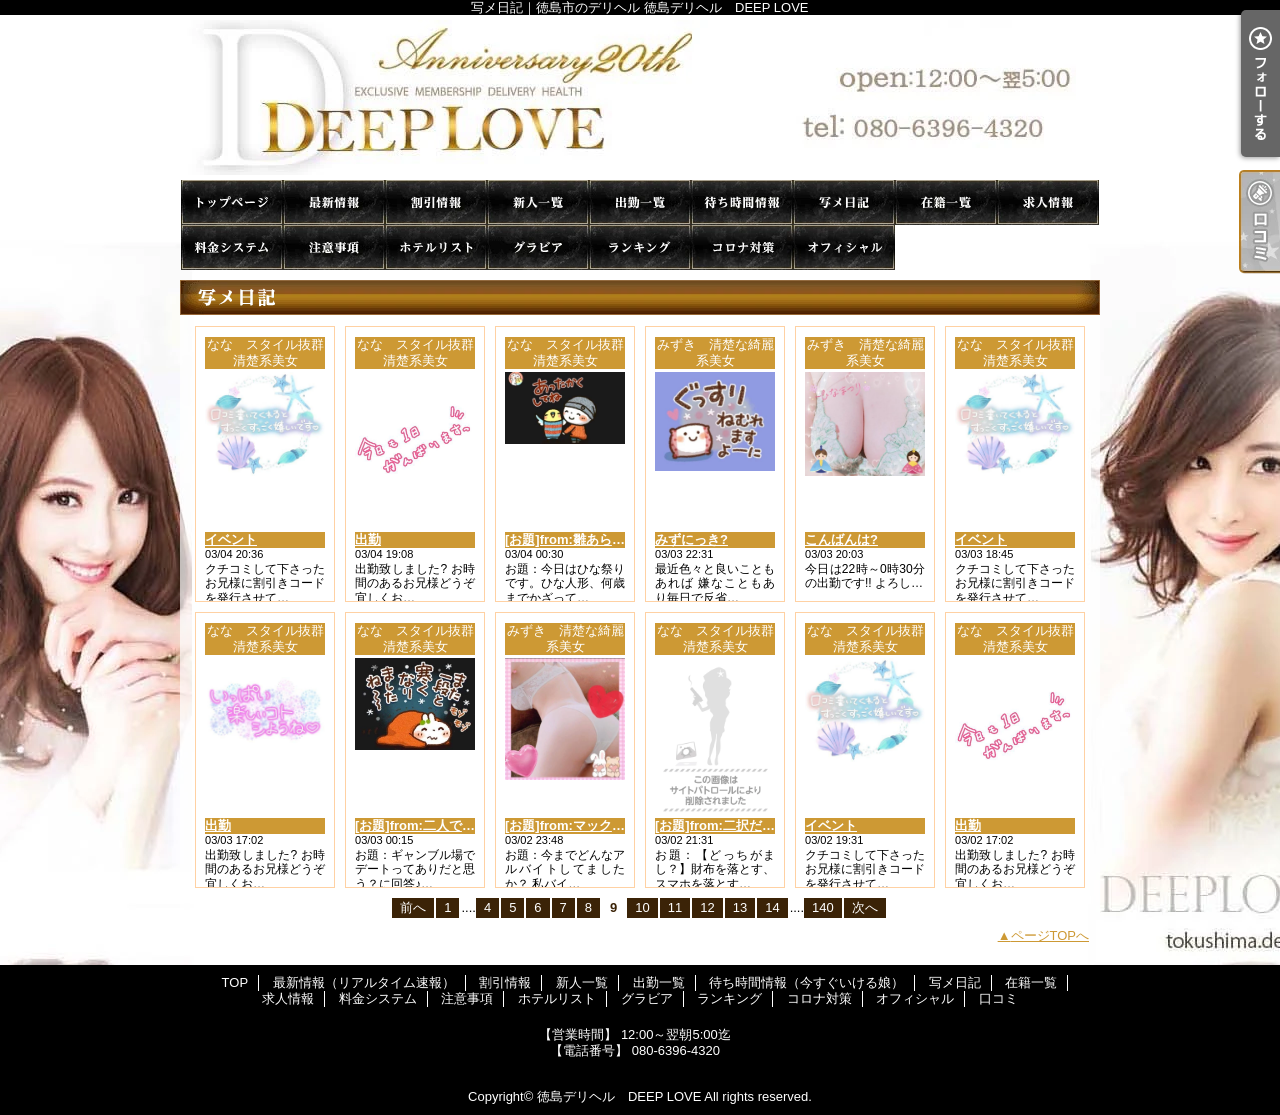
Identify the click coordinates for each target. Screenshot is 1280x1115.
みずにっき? (691, 539)
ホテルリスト (436, 247)
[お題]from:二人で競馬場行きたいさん (467, 825)
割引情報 (436, 202)
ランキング (640, 247)
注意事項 (334, 247)
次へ (865, 907)
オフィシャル (844, 247)
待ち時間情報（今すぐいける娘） (742, 202)
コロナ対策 (742, 247)
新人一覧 (538, 202)
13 (740, 907)
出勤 (368, 539)
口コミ (946, 247)
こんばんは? (841, 539)
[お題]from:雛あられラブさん (591, 539)
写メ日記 (844, 202)
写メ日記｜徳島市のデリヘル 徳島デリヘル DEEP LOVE (640, 97)
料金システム (232, 247)
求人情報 (1048, 202)
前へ (413, 907)
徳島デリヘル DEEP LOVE (619, 1096)
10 (642, 907)
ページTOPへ (1050, 935)
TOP (232, 202)
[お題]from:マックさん (571, 825)
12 (707, 907)
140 (823, 907)
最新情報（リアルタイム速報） (334, 202)
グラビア (538, 247)
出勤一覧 (640, 202)
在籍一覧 (946, 202)
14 (772, 907)
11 (675, 907)
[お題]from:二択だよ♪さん (731, 825)
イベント (231, 539)
